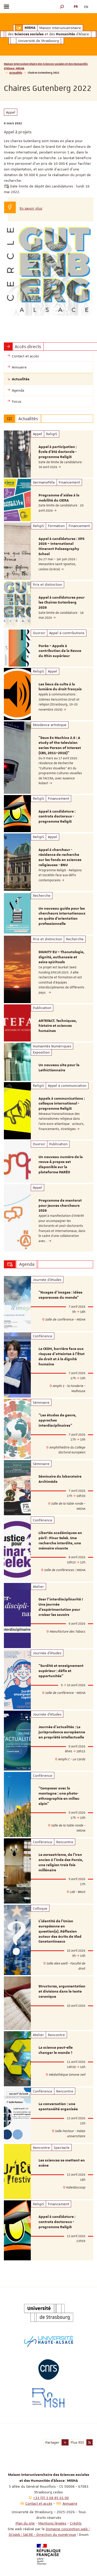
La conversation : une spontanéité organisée (58, 2107)
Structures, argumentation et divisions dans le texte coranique (62, 1991)
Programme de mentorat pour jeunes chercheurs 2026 (60, 1205)
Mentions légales (52, 2523)
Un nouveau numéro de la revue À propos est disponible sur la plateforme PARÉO (61, 1165)
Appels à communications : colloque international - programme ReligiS (62, 1103)
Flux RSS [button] (77, 2442)
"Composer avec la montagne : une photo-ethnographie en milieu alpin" (59, 1796)
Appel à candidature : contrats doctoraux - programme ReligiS (57, 816)
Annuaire (70, 2503)
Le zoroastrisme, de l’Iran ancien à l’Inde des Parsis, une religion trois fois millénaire (61, 1862)
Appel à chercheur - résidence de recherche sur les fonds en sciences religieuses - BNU (60, 857)
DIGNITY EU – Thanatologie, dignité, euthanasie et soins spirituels (61, 957)
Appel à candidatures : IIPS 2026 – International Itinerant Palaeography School (61, 546)
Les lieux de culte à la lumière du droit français (60, 687)
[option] (48, 454)
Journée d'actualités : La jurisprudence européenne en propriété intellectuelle (62, 1732)
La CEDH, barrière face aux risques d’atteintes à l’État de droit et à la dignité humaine (62, 1356)
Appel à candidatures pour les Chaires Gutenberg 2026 (62, 602)
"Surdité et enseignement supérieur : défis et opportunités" (61, 1671)
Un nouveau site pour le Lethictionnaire (59, 1068)
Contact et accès (38, 2503)
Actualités (15, 72)
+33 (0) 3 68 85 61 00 (51, 2497)
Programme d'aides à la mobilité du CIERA (59, 498)
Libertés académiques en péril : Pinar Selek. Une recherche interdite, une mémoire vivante (60, 1540)
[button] (62, 6)
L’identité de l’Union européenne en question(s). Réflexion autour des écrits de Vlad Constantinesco (60, 1931)
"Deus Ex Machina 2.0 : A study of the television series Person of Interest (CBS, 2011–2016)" (60, 745)
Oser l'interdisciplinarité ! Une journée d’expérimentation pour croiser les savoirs (61, 1607)
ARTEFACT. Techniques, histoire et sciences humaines (58, 1026)
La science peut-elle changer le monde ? (56, 2050)
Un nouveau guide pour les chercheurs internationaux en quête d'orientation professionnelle (62, 916)
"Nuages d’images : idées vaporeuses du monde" (61, 1295)
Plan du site (25, 2523)
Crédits (75, 2523)
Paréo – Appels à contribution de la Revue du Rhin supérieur (60, 651)
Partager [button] (52, 2442)
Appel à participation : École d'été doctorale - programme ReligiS (58, 452)
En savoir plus (31, 208)
